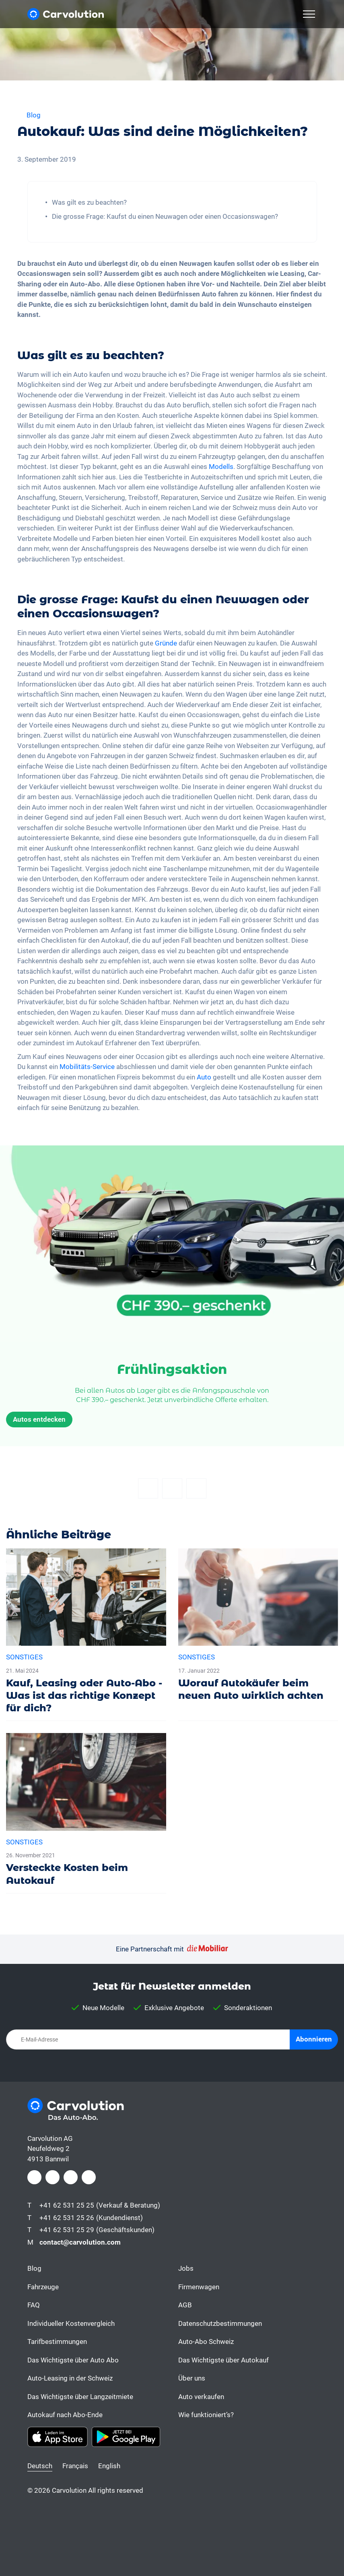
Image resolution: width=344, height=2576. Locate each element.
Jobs (186, 2268)
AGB (185, 2305)
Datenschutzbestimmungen (220, 2323)
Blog (34, 2268)
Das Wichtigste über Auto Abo (73, 2360)
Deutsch (39, 2466)
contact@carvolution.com (80, 2242)
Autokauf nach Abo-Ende (65, 2415)
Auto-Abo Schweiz (206, 2342)
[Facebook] (148, 1488)
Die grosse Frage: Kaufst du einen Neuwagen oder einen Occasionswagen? (165, 216)
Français (75, 2466)
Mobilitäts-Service (87, 1067)
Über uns (191, 2378)
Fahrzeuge (43, 2287)
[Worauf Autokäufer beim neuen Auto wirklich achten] (258, 1628)
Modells (221, 467)
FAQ (33, 2305)
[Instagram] (52, 2177)
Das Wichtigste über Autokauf (223, 2360)
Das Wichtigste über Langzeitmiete (80, 2397)
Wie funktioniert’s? (206, 2415)
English (109, 2466)
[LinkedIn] (71, 2177)
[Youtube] (89, 2177)
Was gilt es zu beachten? (89, 202)
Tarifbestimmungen (57, 2342)
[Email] (196, 1488)
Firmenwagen (198, 2287)
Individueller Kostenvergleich (71, 2323)
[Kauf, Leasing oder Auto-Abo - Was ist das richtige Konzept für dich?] (86, 1634)
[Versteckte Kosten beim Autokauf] (86, 1813)
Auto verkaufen (201, 2397)
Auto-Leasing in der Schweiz (70, 2378)
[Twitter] (172, 1488)
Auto (204, 1077)
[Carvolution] (65, 14)
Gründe (166, 643)
